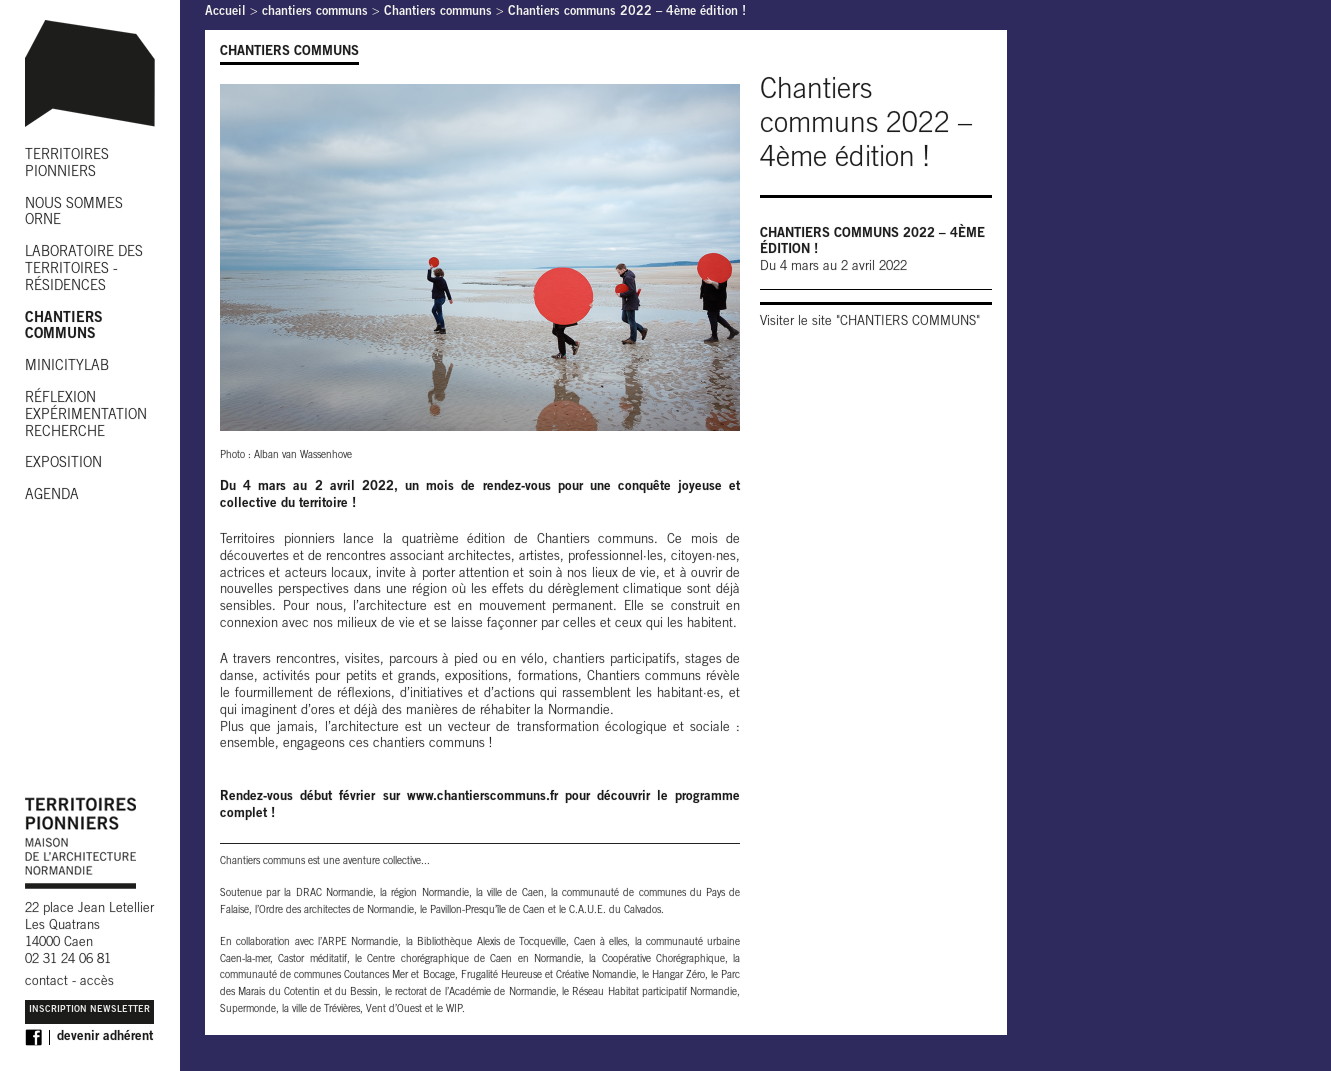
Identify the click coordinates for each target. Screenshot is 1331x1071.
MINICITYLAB (67, 367)
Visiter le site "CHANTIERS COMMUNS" (870, 322)
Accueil (225, 12)
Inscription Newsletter (89, 1010)
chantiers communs (315, 12)
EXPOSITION (63, 464)
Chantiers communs (438, 12)
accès (97, 982)
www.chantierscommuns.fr (482, 797)
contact (46, 982)
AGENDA (52, 496)
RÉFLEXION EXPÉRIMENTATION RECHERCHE (86, 416)
